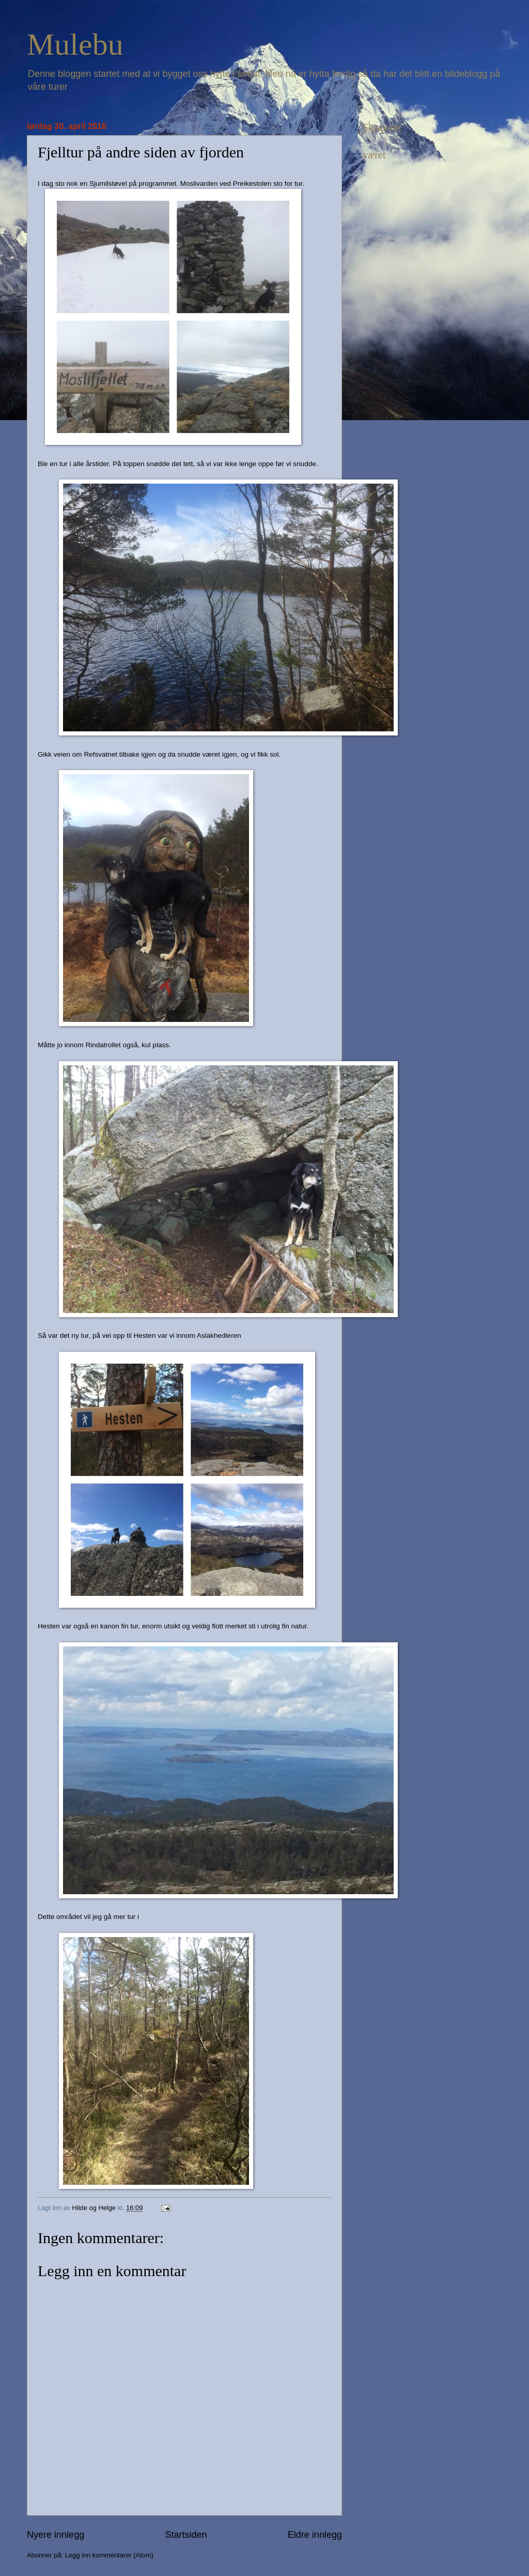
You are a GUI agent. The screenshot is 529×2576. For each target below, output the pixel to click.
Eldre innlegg (315, 2535)
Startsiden (186, 2535)
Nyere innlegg (55, 2535)
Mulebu (75, 44)
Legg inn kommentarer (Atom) (109, 2555)
